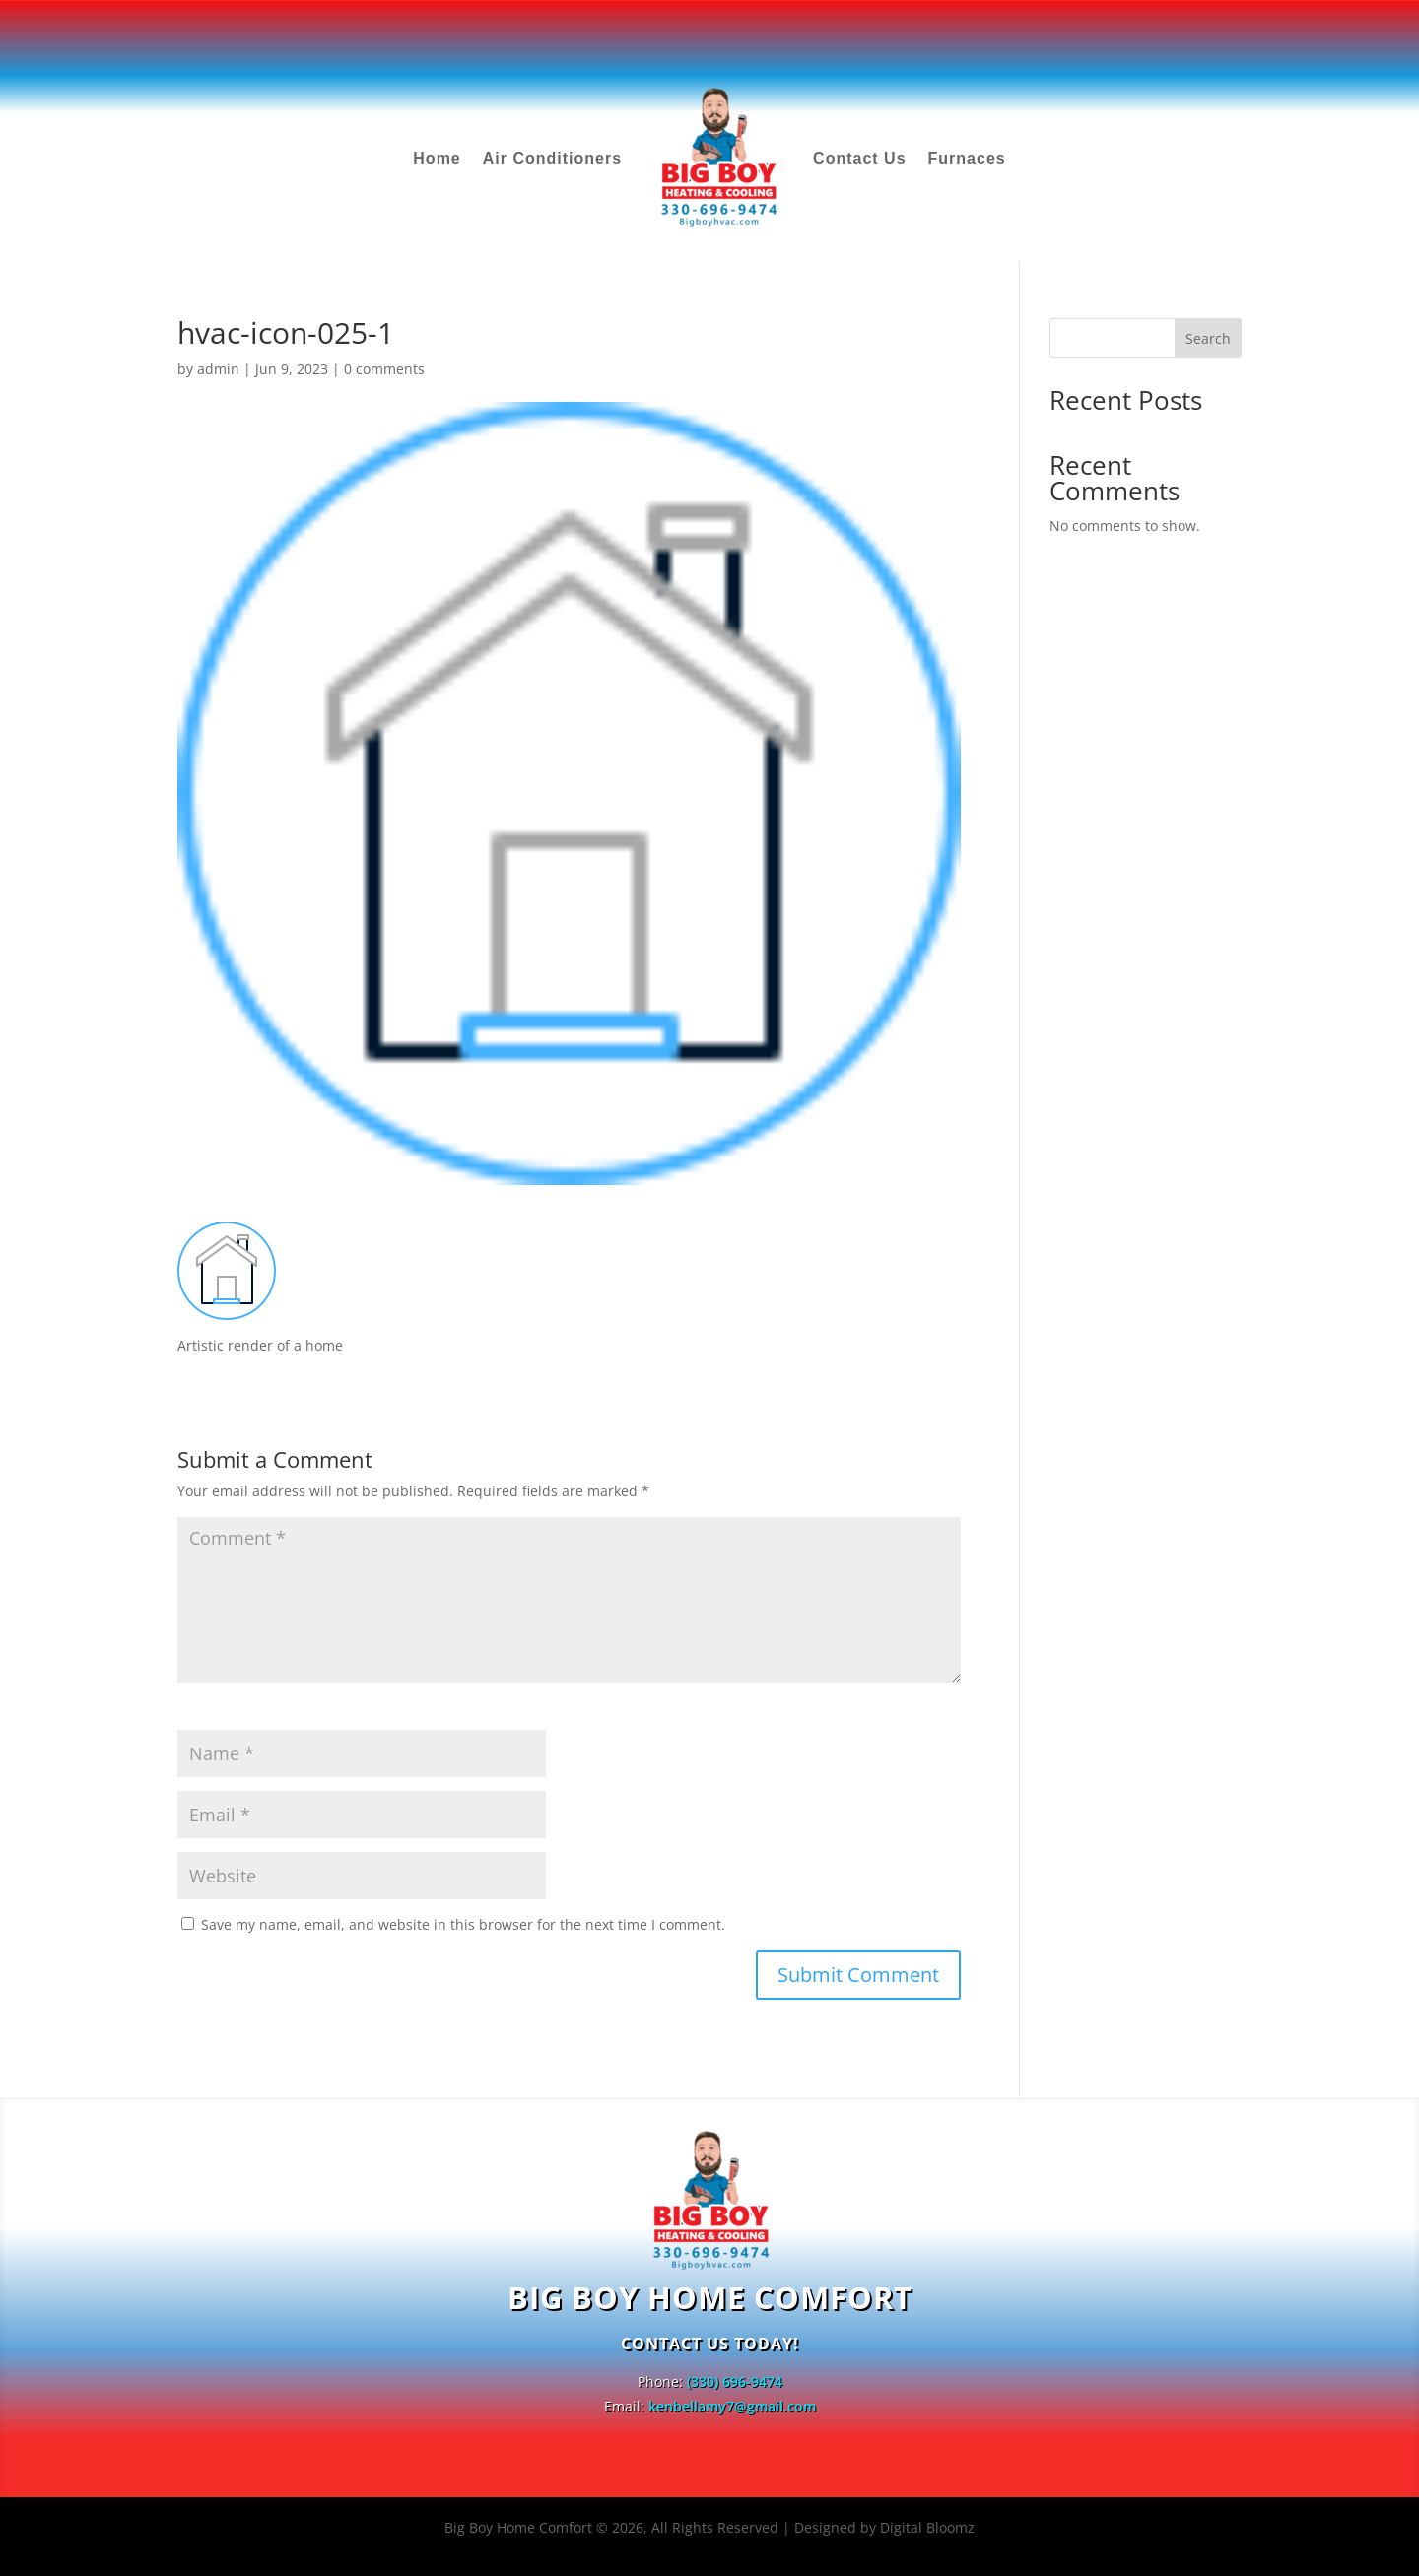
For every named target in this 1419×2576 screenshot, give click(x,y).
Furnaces (967, 158)
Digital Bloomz (927, 2527)
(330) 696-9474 (734, 2381)
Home (436, 158)
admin (218, 369)
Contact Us (859, 158)
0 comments (384, 369)
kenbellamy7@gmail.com (732, 2406)
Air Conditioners (552, 158)
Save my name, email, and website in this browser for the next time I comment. (463, 1924)
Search (1208, 338)
